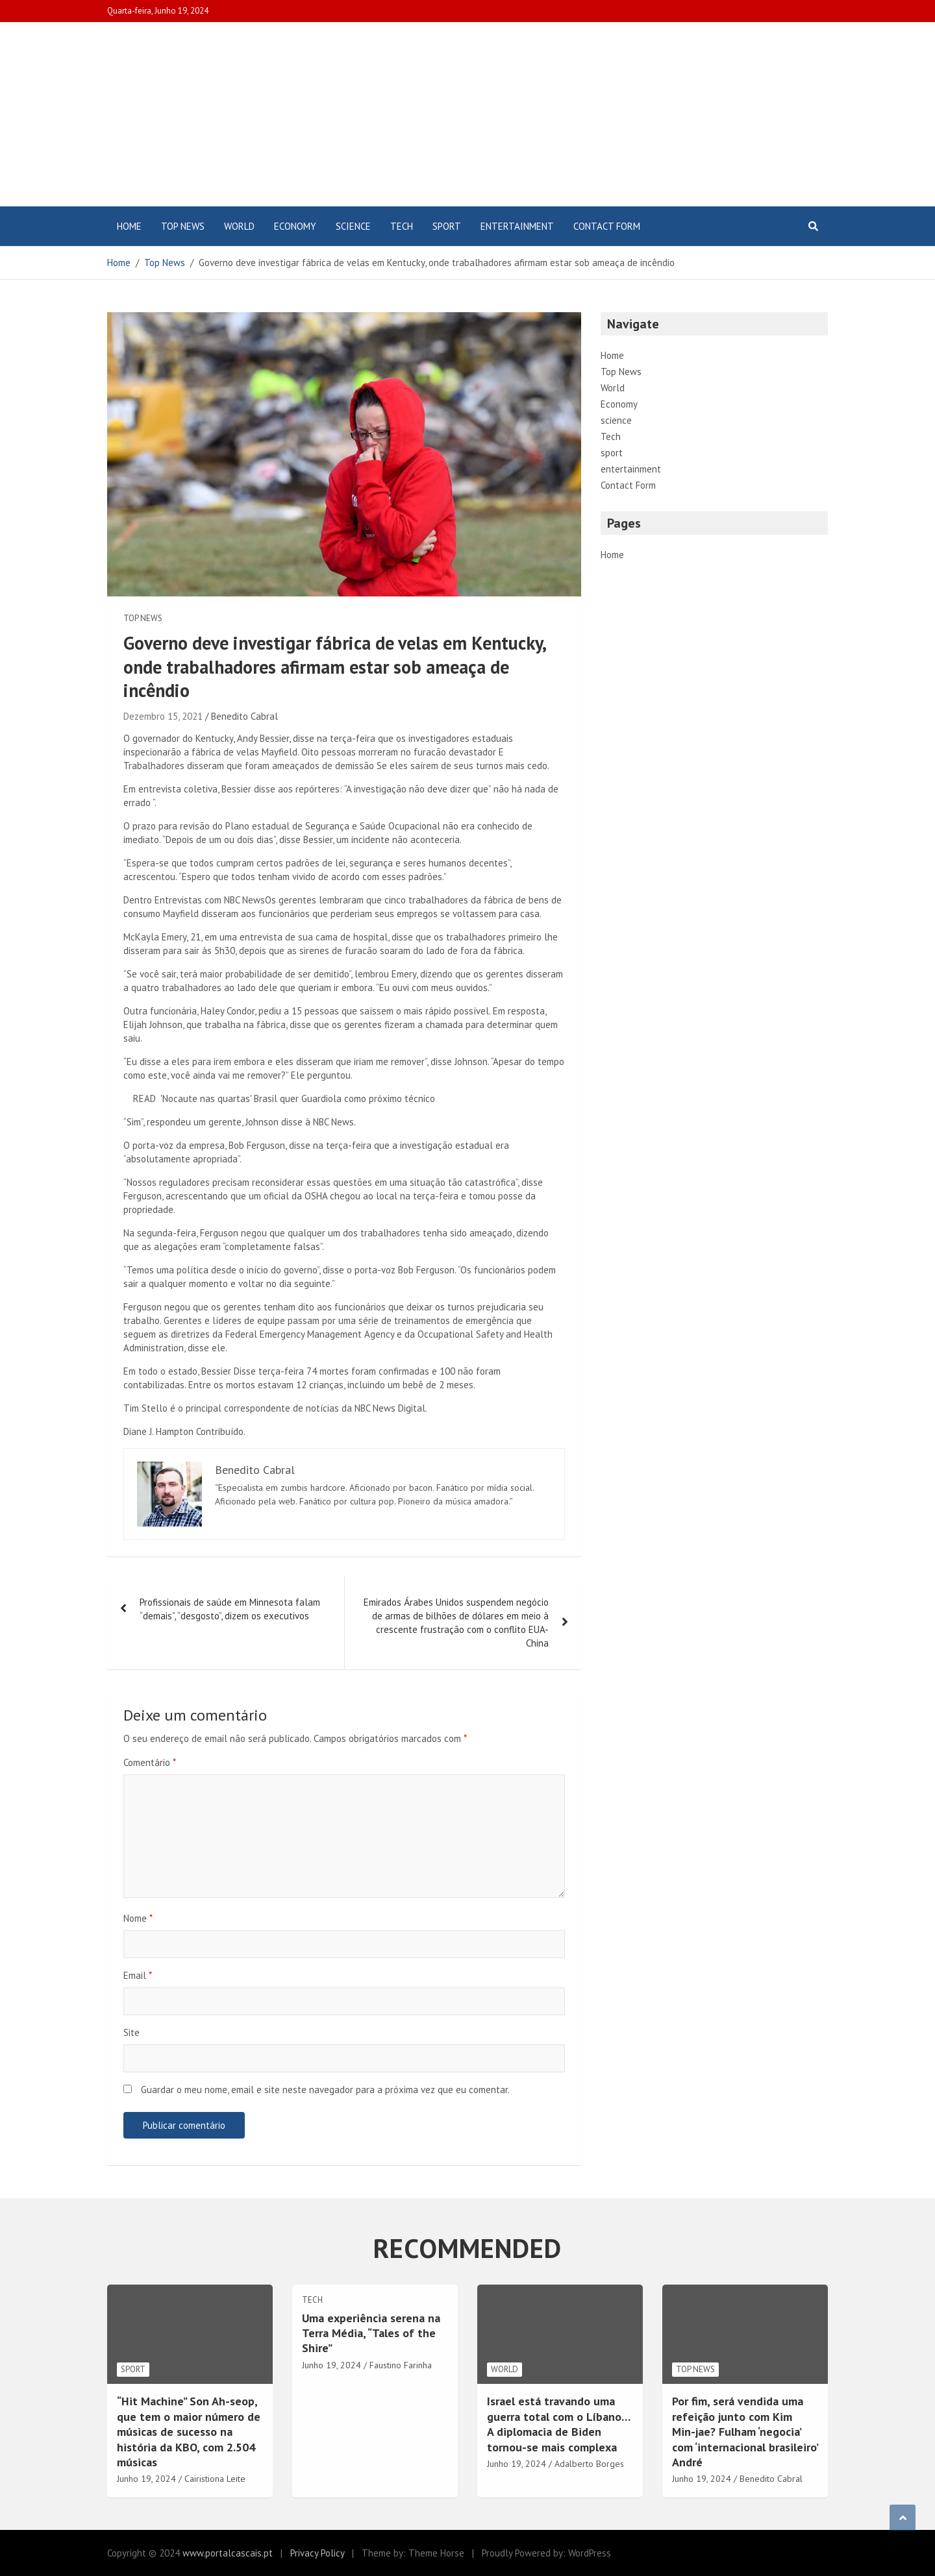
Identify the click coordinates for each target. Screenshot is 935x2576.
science (353, 226)
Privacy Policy (317, 2553)
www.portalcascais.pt (227, 2553)
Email (137, 1975)
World (239, 226)
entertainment (517, 226)
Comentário (149, 1762)
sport (446, 226)
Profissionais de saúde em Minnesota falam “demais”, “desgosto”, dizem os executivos (230, 1609)
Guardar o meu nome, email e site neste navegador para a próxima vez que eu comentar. (325, 2089)
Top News (183, 226)
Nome (138, 1918)
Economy (295, 226)
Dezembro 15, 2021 (163, 716)
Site (131, 2032)
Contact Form (606, 226)
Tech (401, 226)
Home (129, 226)
